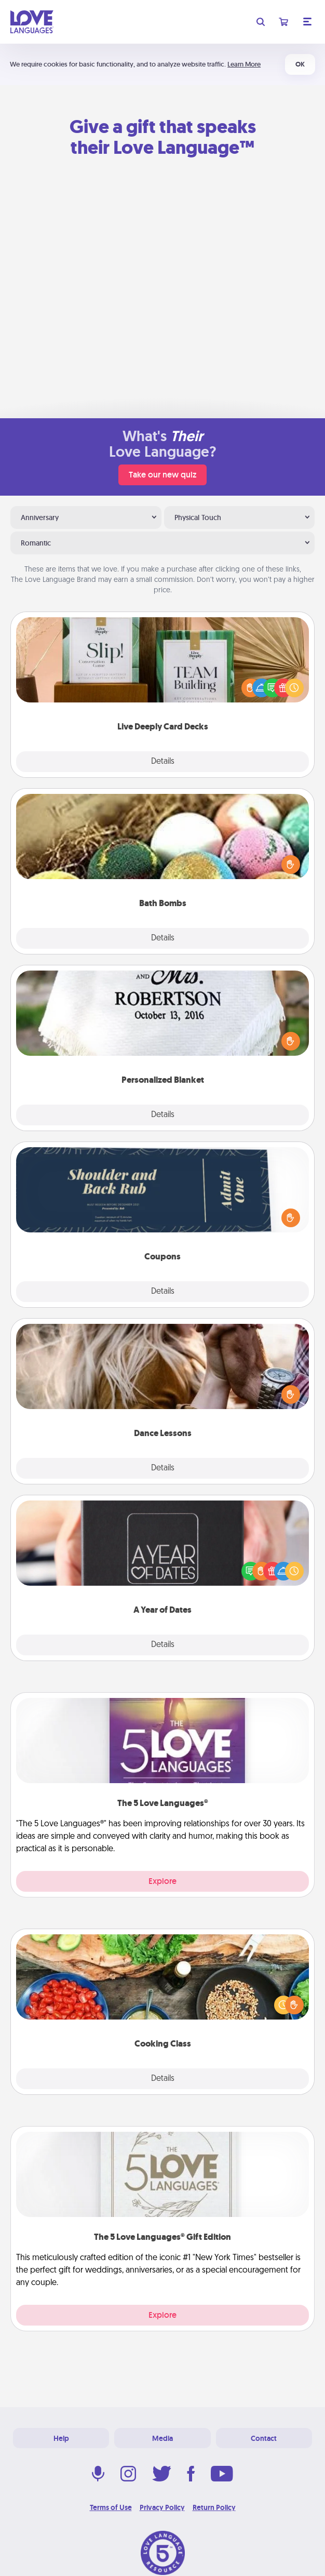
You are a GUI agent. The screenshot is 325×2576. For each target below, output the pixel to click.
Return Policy (214, 2507)
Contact (264, 2438)
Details (162, 762)
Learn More (244, 64)
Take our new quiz (162, 474)
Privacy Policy (162, 2507)
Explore (162, 1881)
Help (61, 2438)
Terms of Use (111, 2507)
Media (162, 2438)
